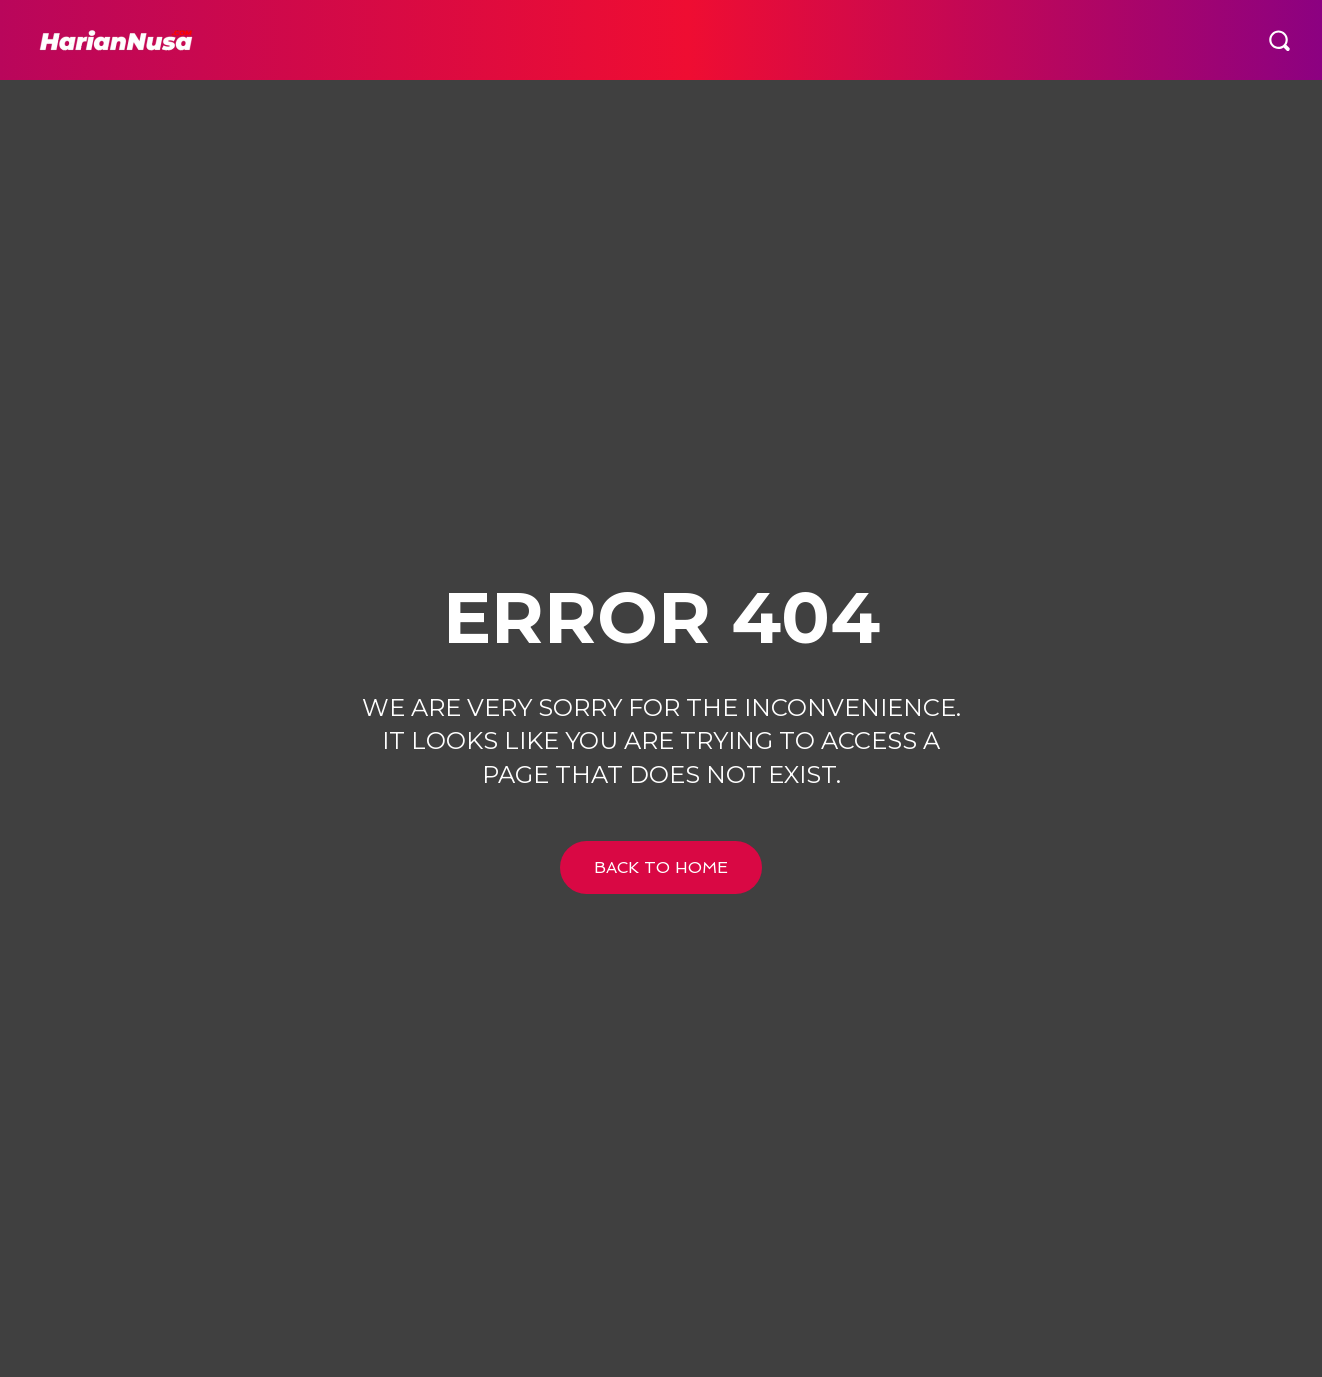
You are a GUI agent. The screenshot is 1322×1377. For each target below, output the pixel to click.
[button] (1279, 40)
